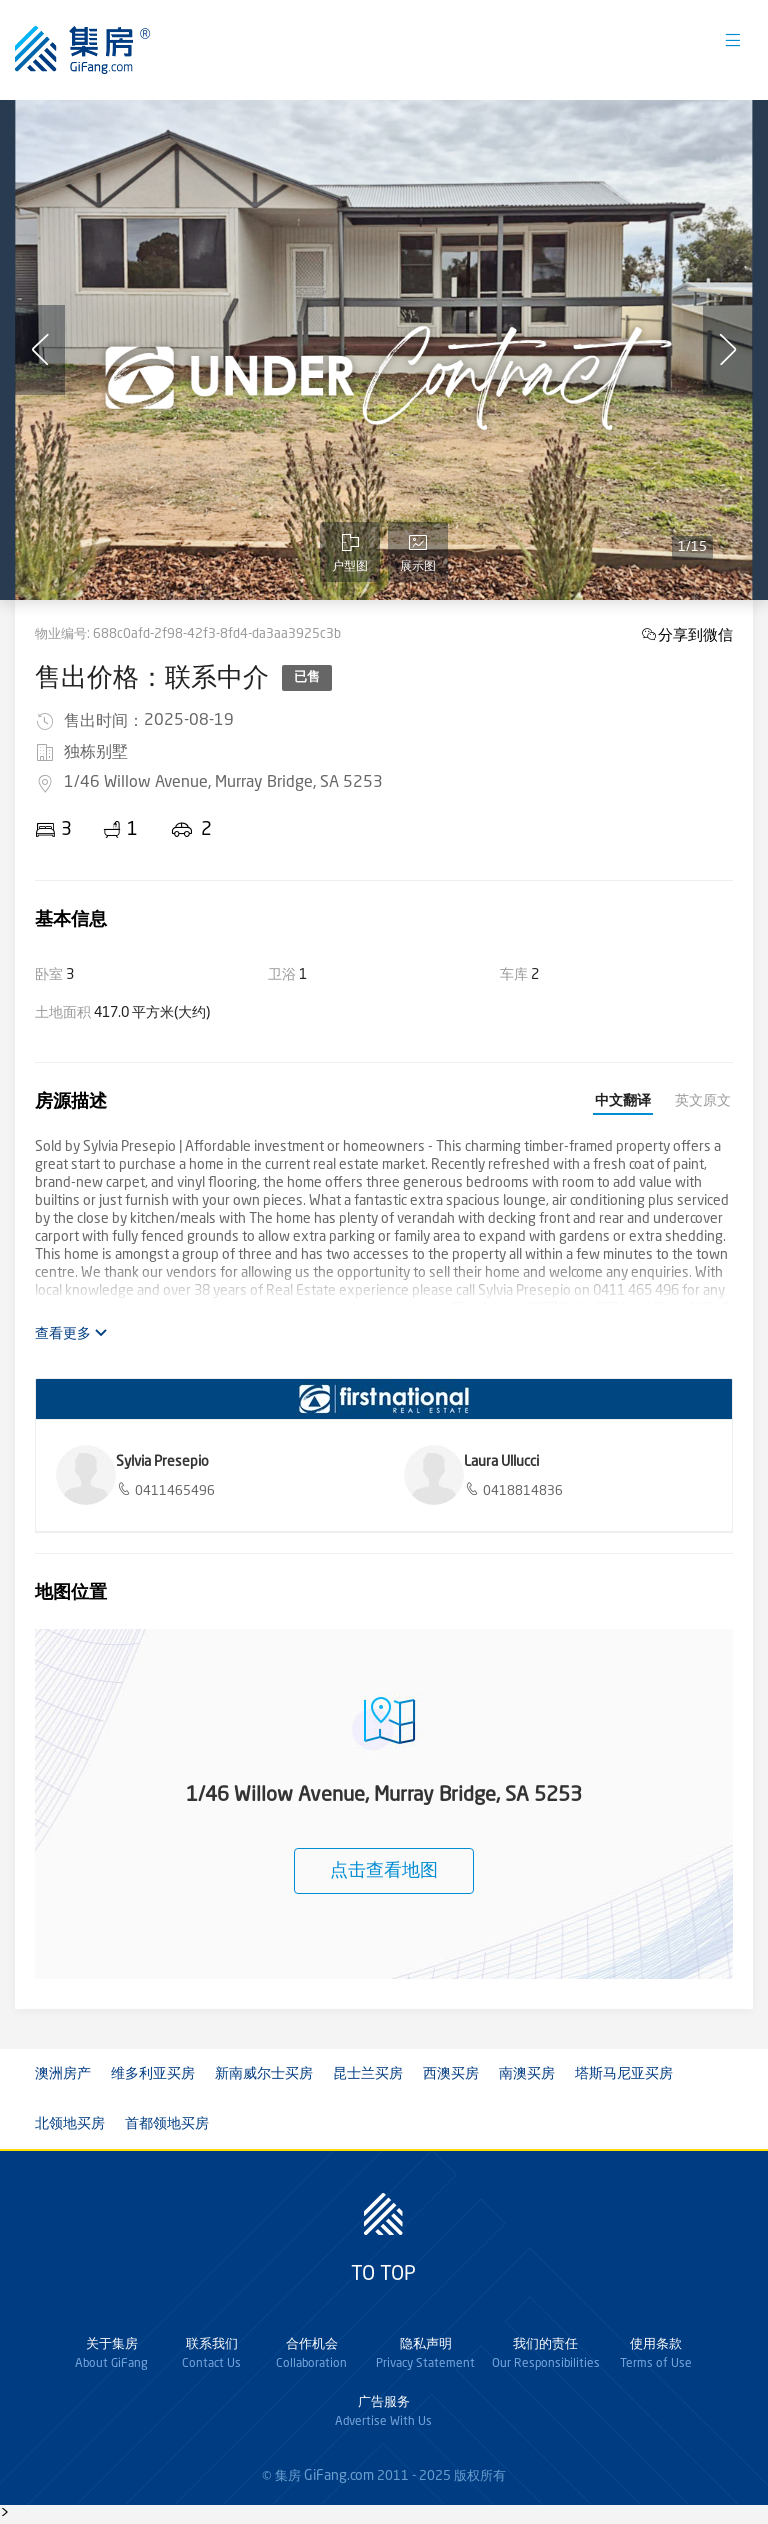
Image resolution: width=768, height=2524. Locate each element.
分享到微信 (695, 634)
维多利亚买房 (153, 2074)
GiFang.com (339, 2476)
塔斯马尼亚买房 (624, 2074)
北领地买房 (70, 2124)
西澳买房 (451, 2074)
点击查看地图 (384, 1871)
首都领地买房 (167, 2124)
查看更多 (71, 1333)
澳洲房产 (63, 2074)
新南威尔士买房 (264, 2074)
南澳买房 (527, 2074)
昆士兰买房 (368, 2074)
